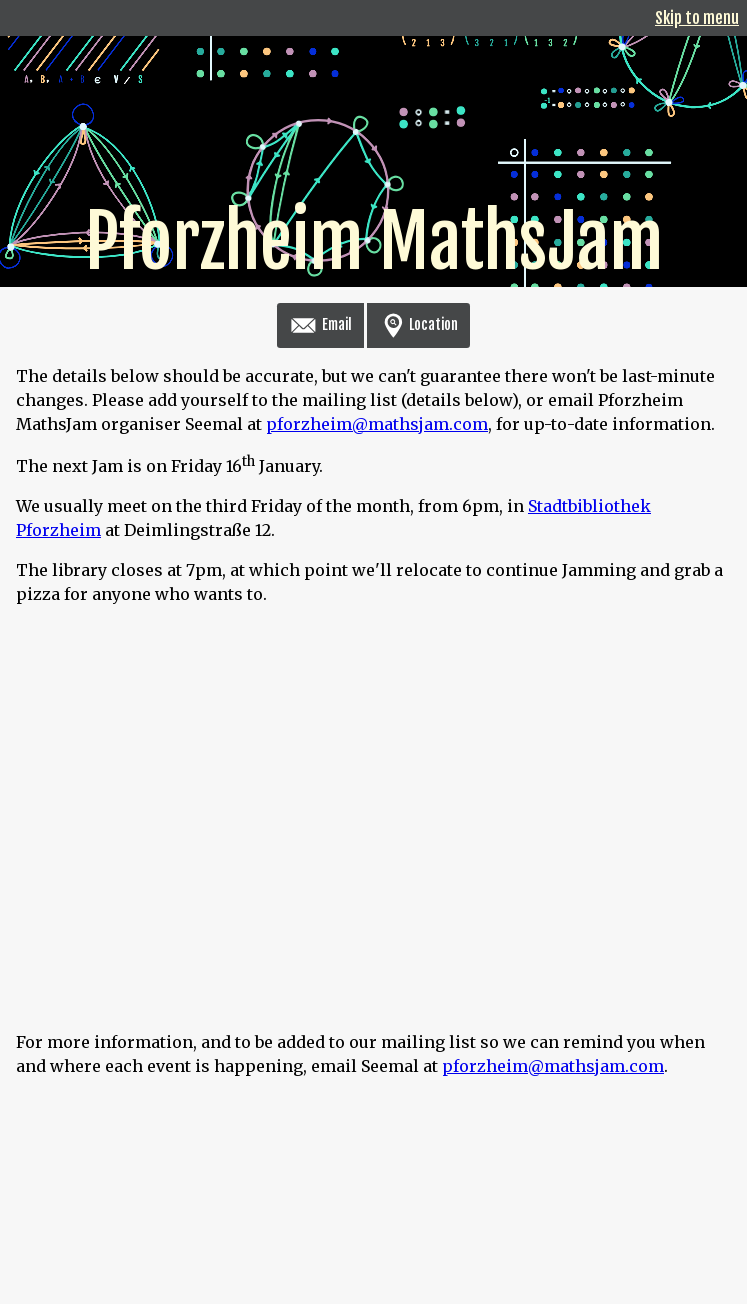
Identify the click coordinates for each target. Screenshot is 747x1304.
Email (320, 324)
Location (418, 324)
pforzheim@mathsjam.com (377, 424)
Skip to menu (697, 18)
